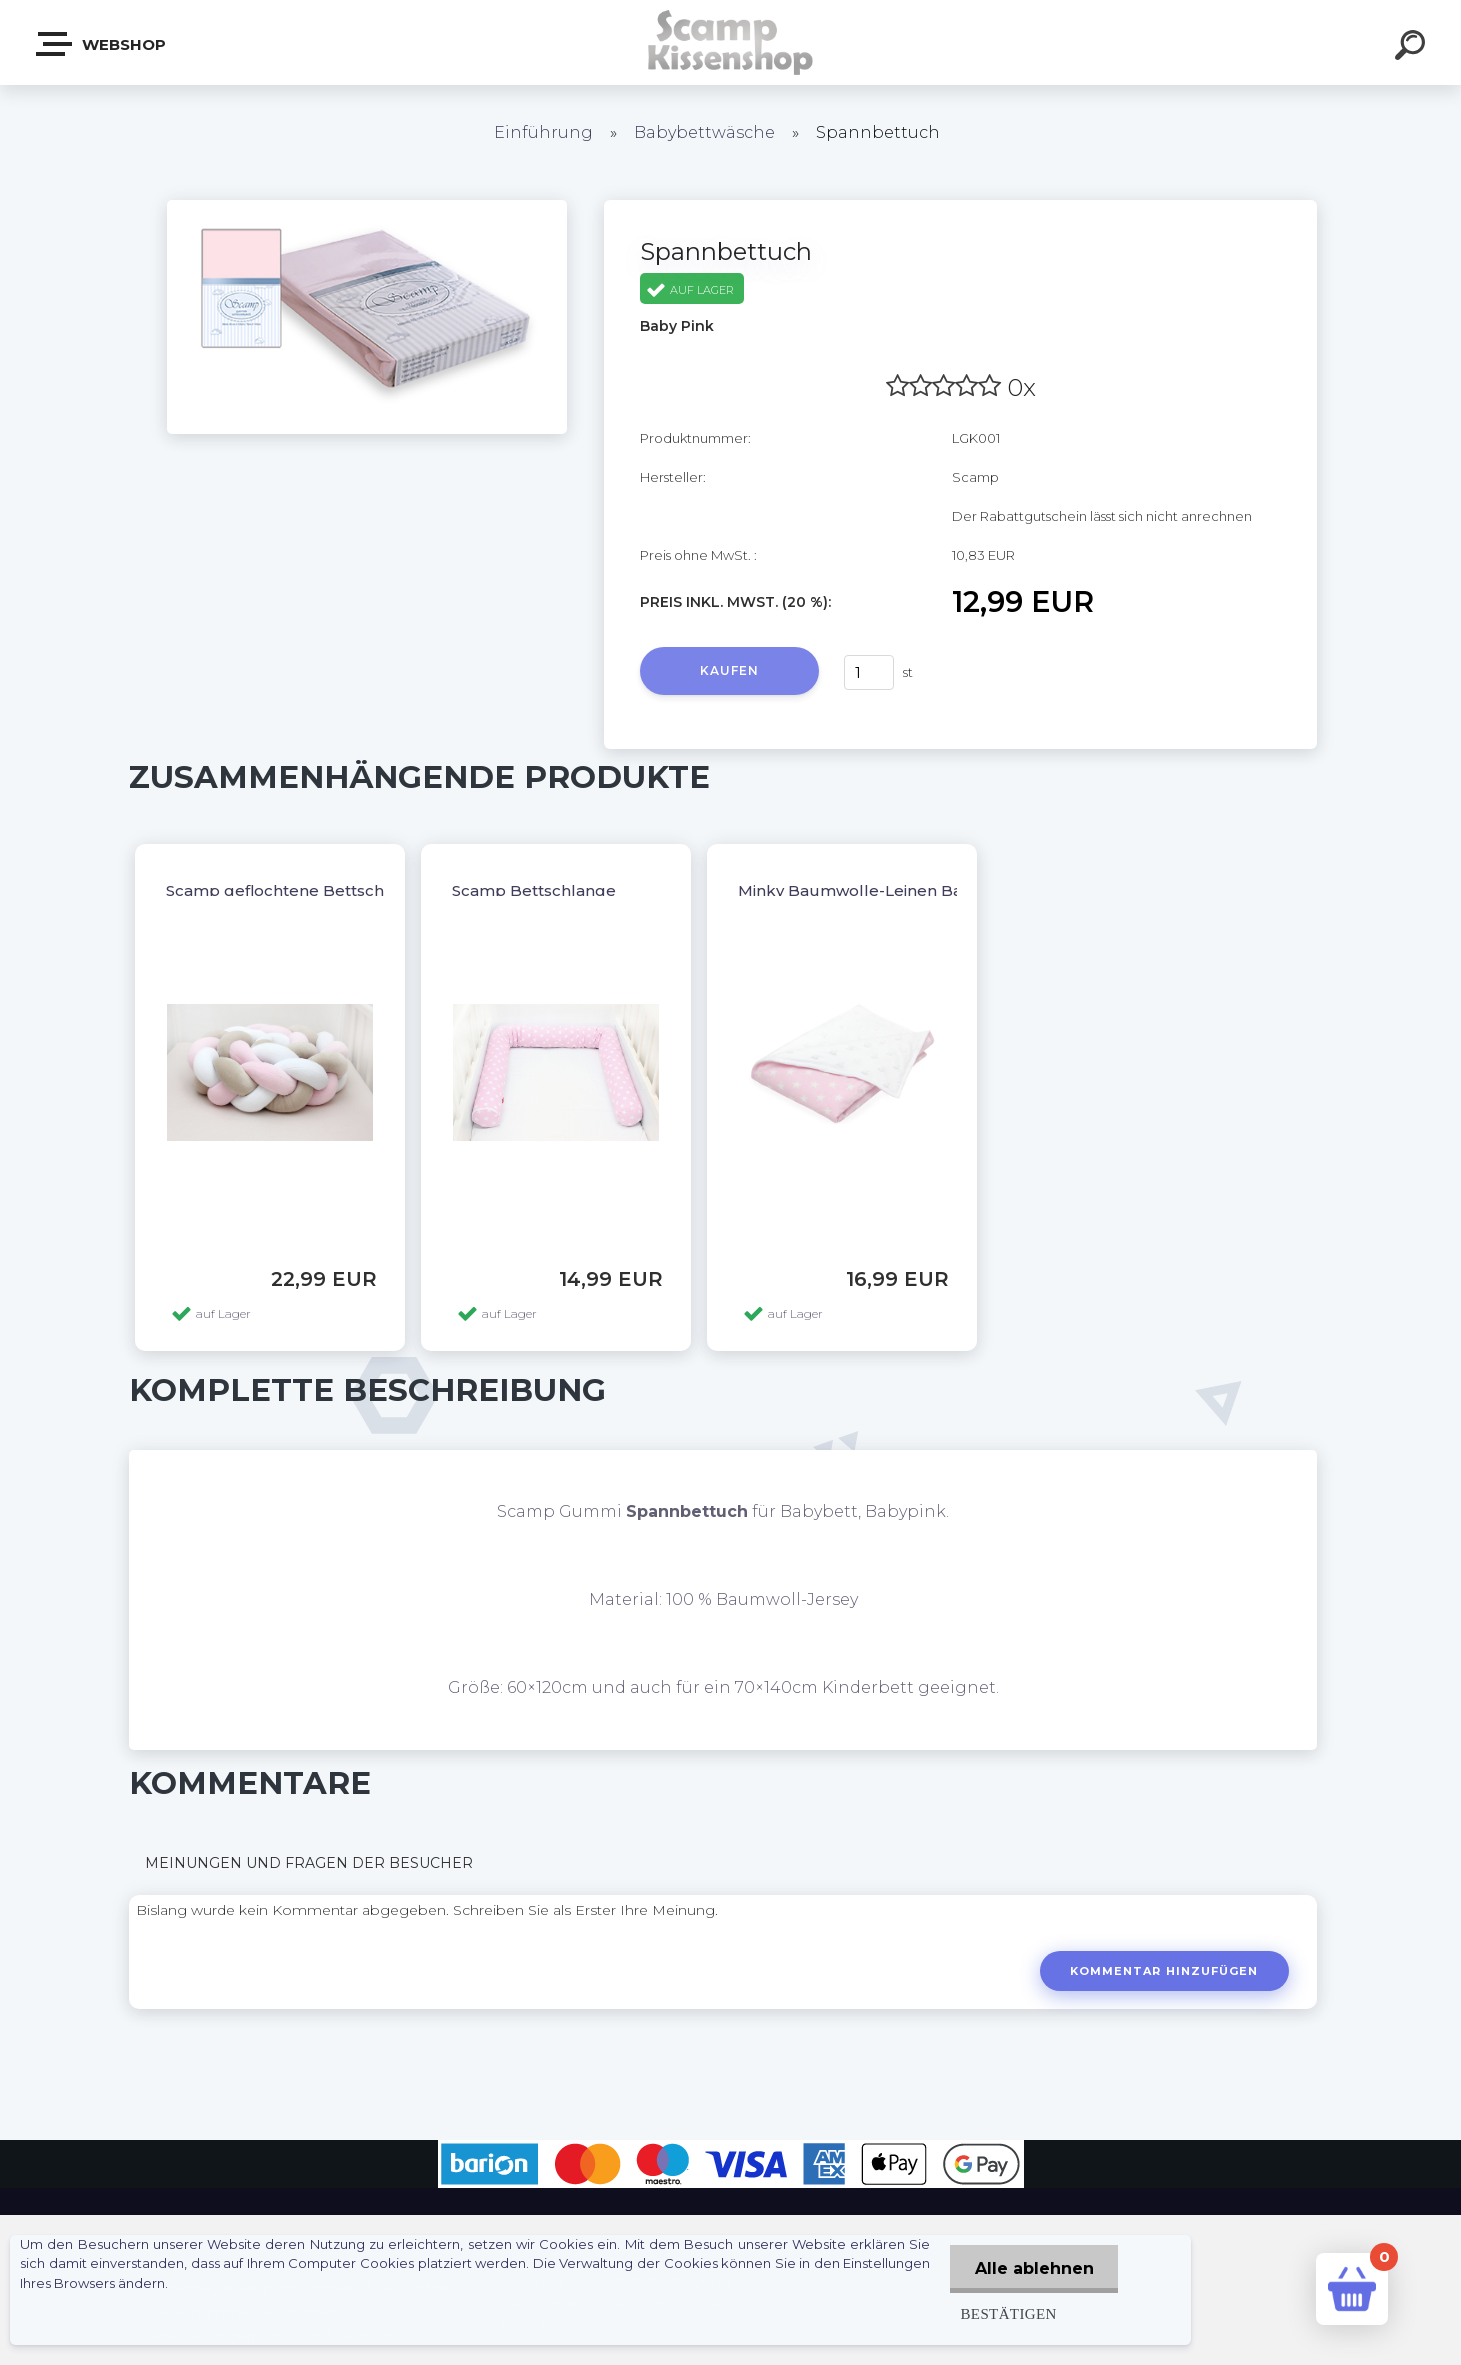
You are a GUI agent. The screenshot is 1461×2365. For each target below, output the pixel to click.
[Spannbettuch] (367, 207)
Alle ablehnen (1033, 2268)
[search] (1413, 48)
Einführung (543, 132)
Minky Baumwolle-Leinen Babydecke (884, 890)
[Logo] (730, 42)
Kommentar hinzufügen (1163, 1971)
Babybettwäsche (704, 132)
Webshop (102, 44)
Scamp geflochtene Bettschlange (297, 890)
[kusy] (869, 672)
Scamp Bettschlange (534, 890)
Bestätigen (1007, 2313)
